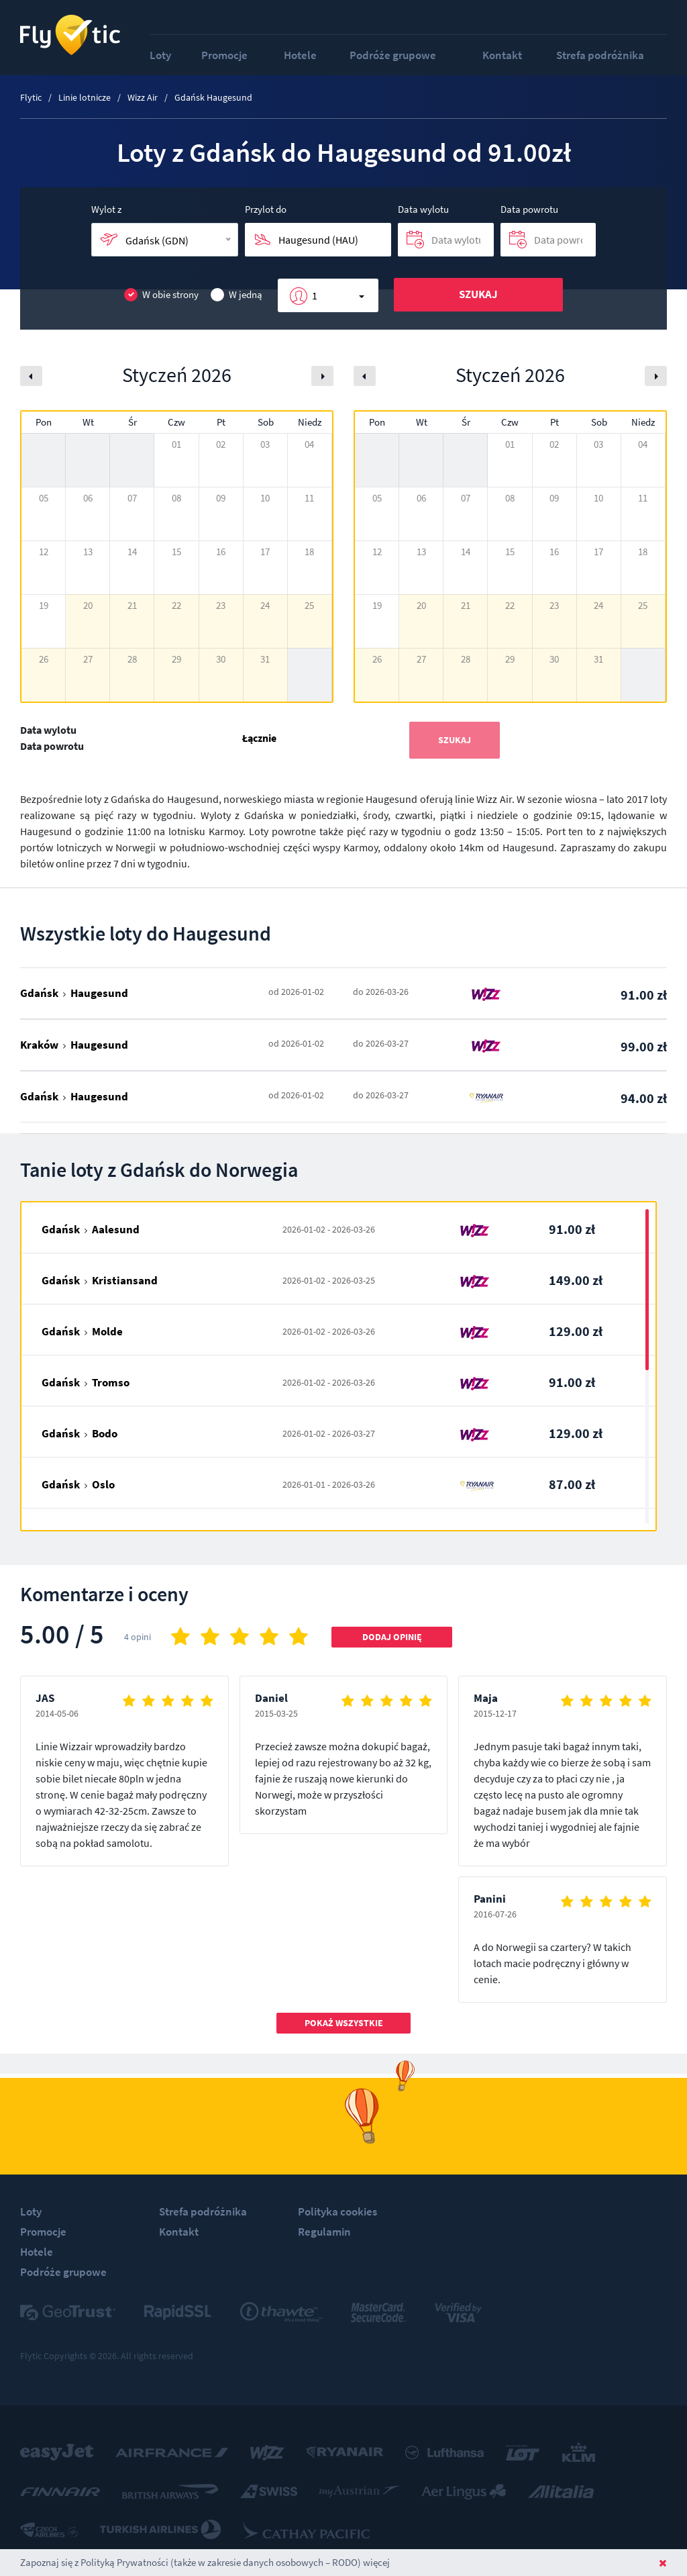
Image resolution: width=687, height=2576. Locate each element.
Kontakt (502, 55)
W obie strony (161, 295)
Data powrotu (529, 209)
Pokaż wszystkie (344, 2023)
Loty (160, 55)
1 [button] (314, 295)
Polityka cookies (337, 2211)
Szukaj (478, 294)
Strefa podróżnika (600, 55)
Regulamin (324, 2231)
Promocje (224, 55)
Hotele (300, 55)
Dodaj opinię (392, 1637)
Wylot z (106, 209)
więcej (376, 2562)
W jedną (236, 295)
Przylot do (265, 209)
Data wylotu (423, 209)
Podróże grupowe (393, 55)
